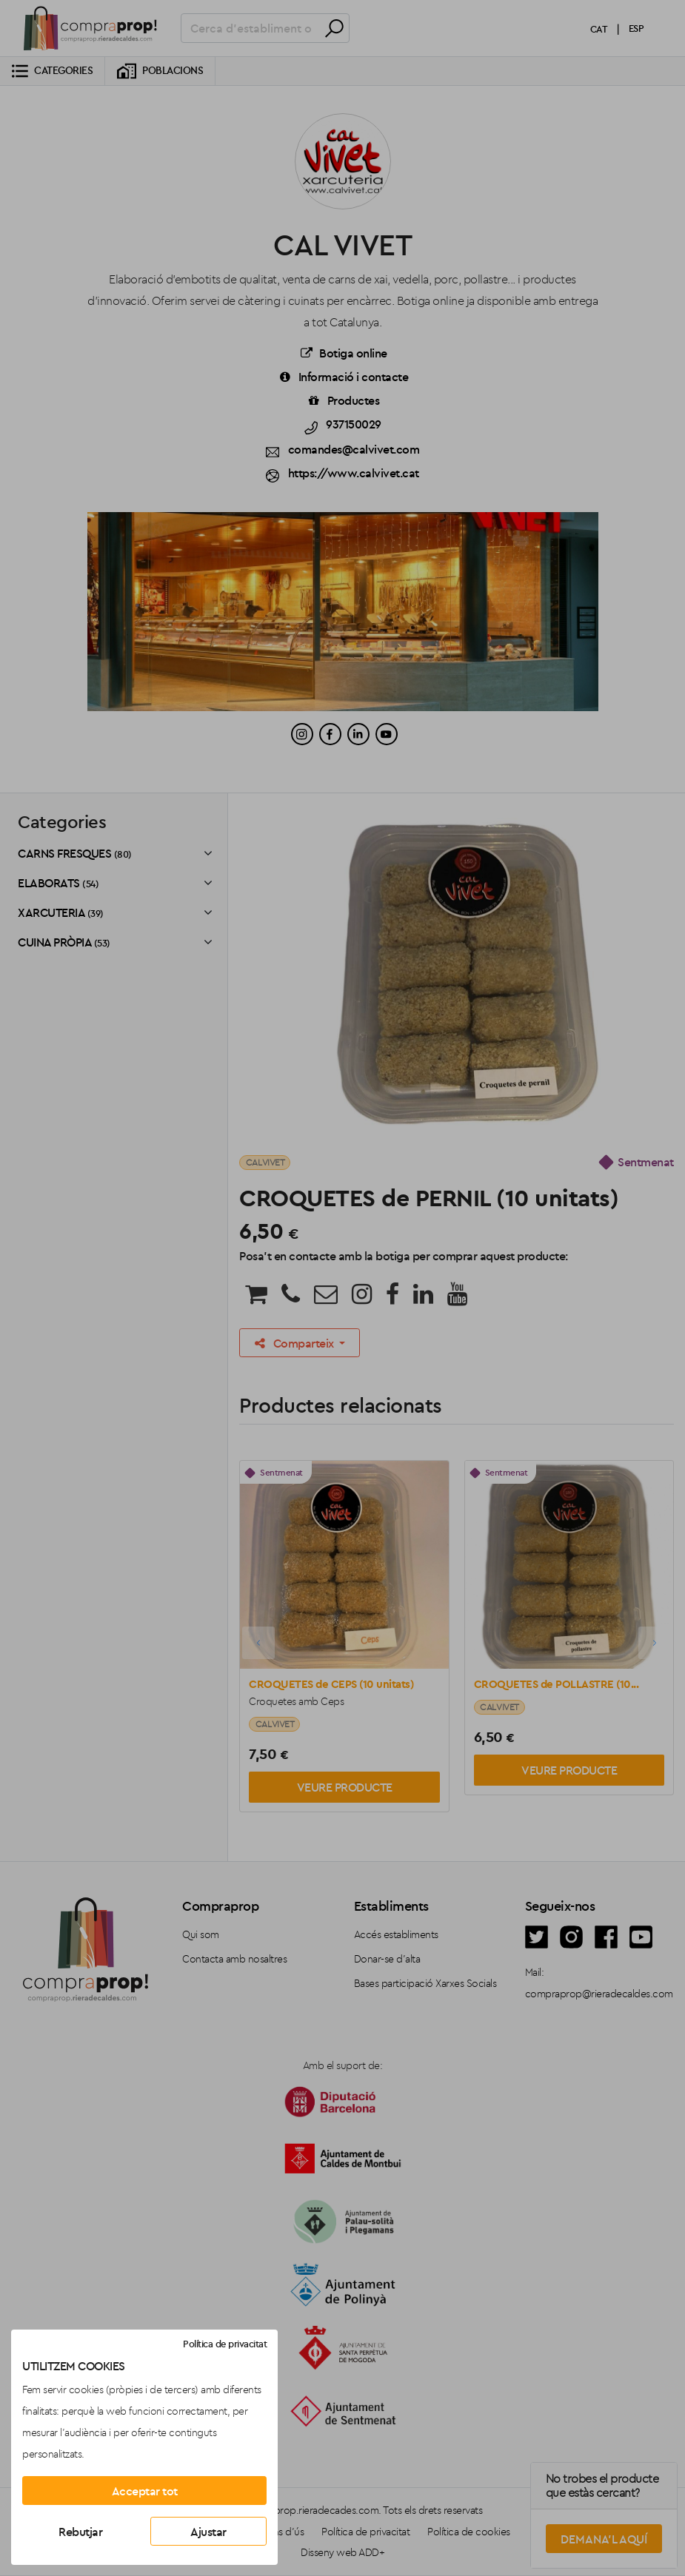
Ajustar (208, 2531)
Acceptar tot (145, 2490)
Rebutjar (80, 2531)
